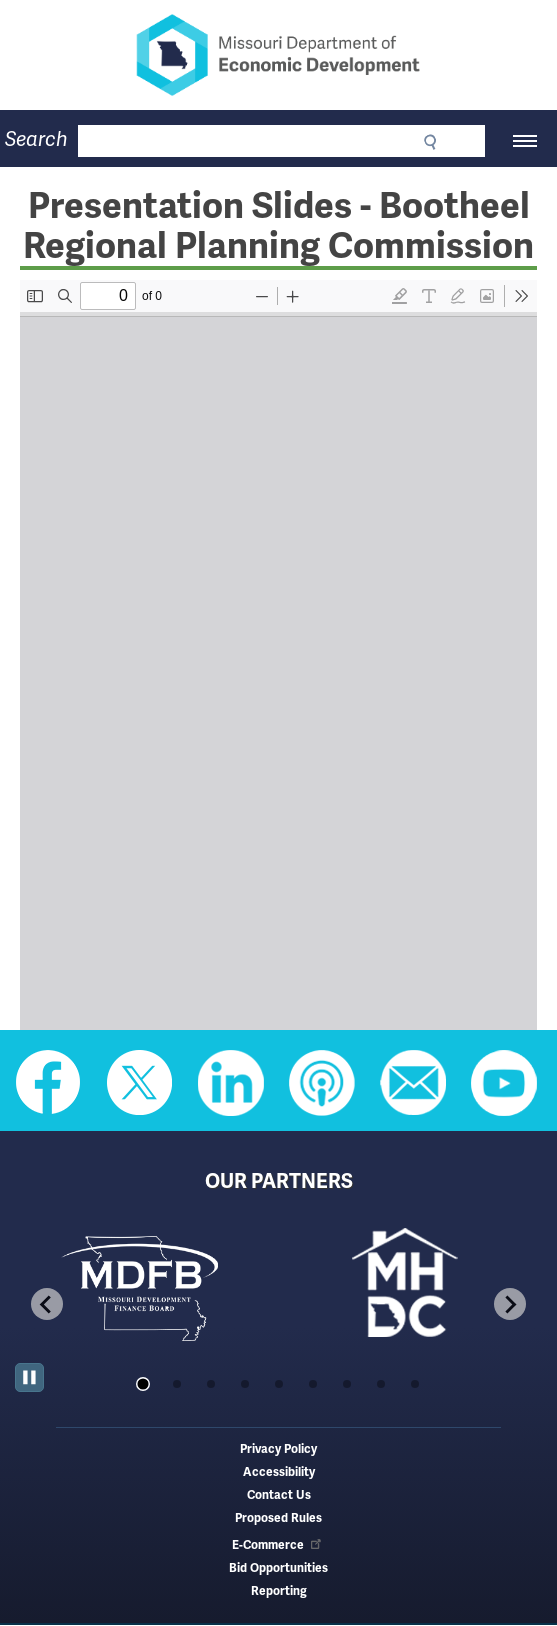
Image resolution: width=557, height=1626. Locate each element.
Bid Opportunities (278, 1568)
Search (36, 139)
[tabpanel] (147, 1287)
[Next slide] (510, 1304)
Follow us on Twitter (140, 1083)
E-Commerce (278, 1545)
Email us (413, 1083)
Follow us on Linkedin (231, 1083)
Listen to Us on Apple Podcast (322, 1083)
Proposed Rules (278, 1518)
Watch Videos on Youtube (504, 1083)
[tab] (142, 1384)
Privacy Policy (278, 1449)
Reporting (279, 1591)
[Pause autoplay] (29, 1377)
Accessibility (279, 1472)
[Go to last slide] (47, 1304)
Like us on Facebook (49, 1083)
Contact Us (279, 1495)
